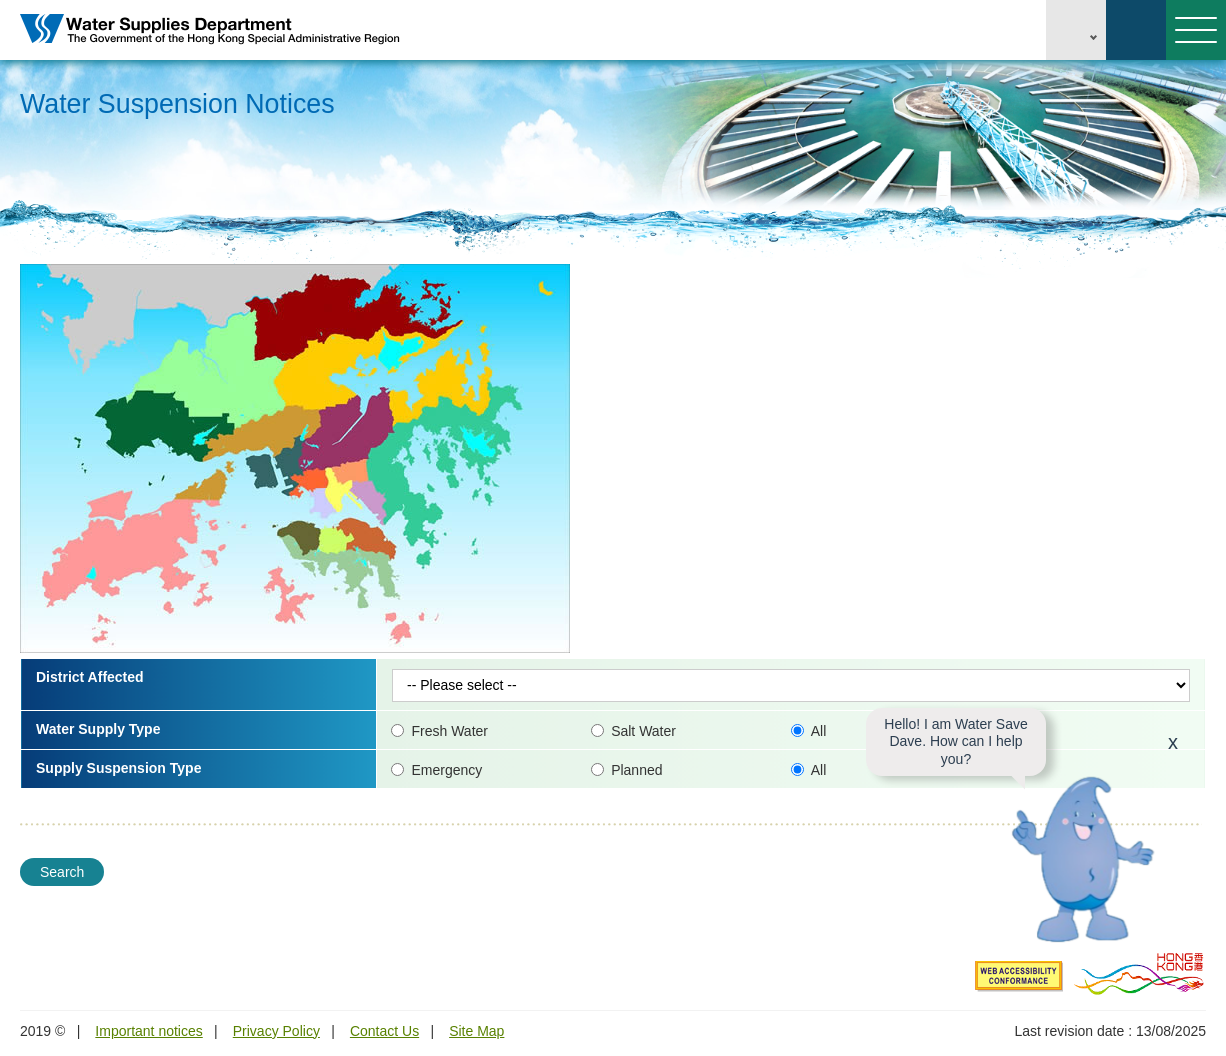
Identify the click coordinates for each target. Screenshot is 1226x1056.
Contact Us (384, 1031)
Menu (1191, 30)
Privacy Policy (276, 1031)
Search (1136, 30)
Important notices (148, 1031)
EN (1076, 30)
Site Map (476, 1031)
